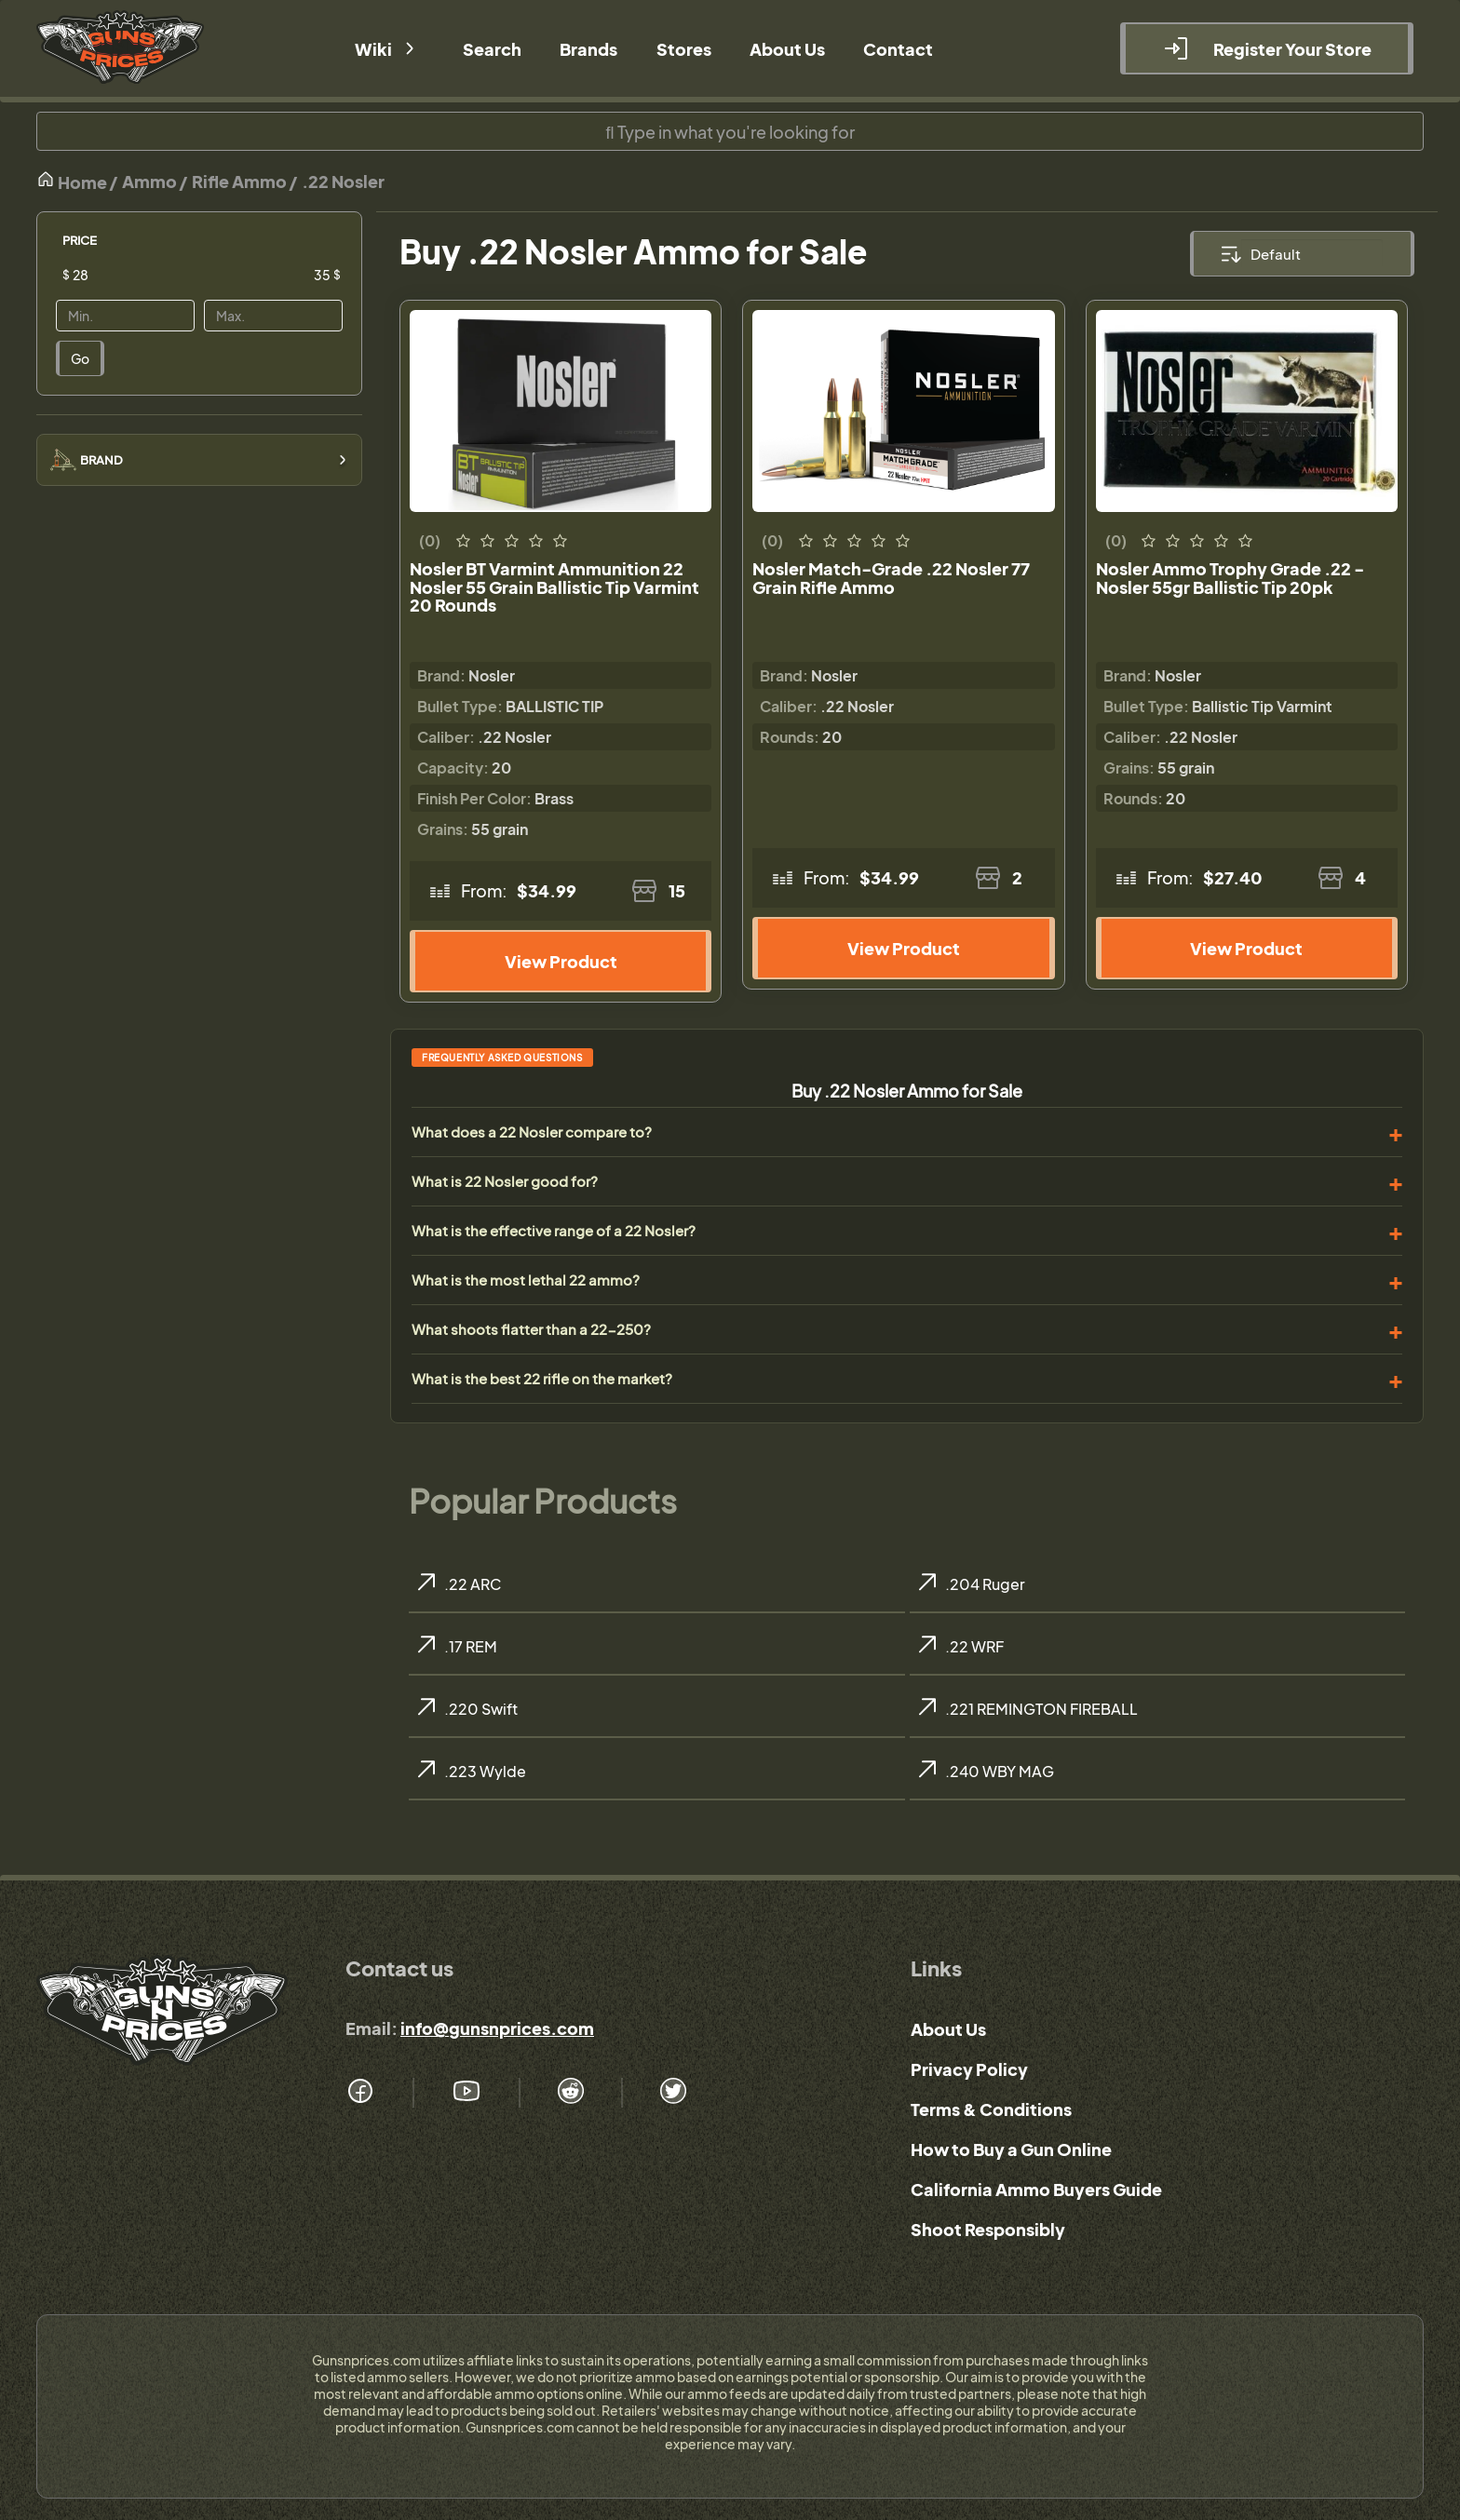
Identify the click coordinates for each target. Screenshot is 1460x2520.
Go (80, 358)
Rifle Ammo (239, 181)
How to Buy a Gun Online (1011, 2149)
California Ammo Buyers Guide (1036, 2189)
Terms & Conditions (991, 2109)
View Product (561, 961)
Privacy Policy (969, 2069)
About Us (948, 2029)
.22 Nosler (343, 181)
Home (71, 181)
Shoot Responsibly (988, 2229)
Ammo (149, 181)
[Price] (140, 274)
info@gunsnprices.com (497, 2028)
